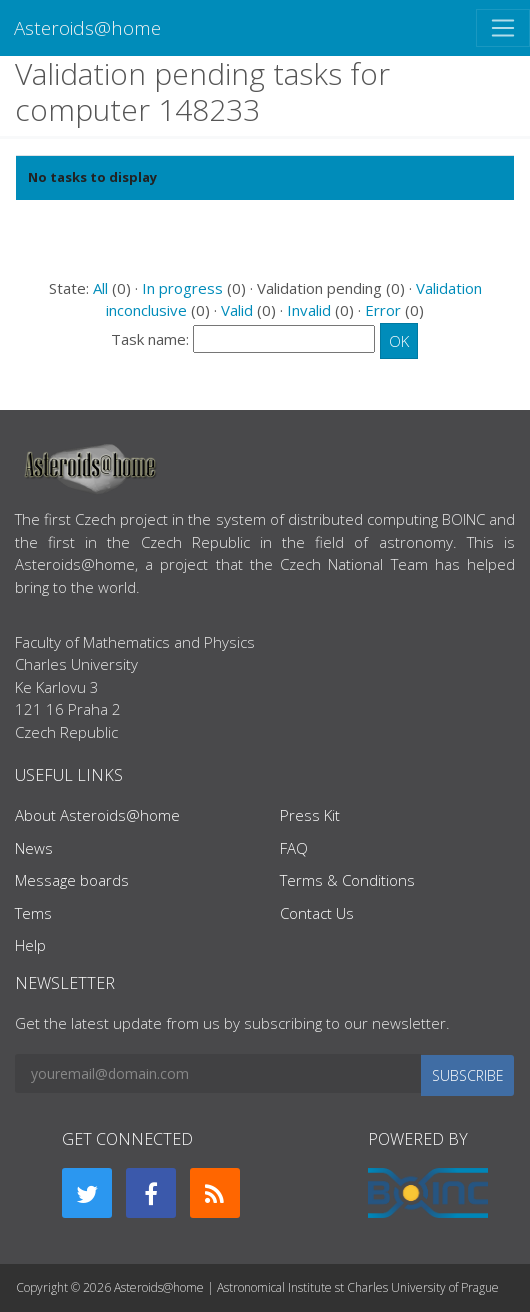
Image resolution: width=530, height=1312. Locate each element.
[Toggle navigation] (503, 28)
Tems (33, 913)
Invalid (309, 310)
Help (30, 945)
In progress (182, 288)
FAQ (294, 848)
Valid (237, 310)
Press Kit (310, 815)
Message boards (72, 880)
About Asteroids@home (97, 815)
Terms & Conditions (347, 880)
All (100, 288)
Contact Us (317, 913)
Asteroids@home (87, 27)
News (34, 848)
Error (383, 310)
